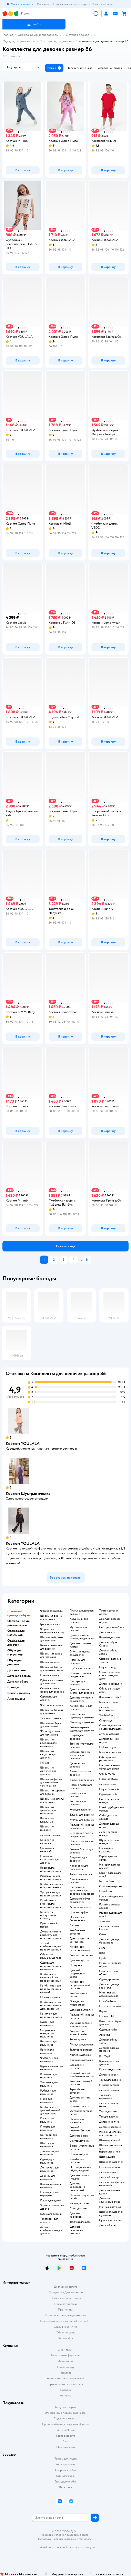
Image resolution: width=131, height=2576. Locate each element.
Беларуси (89, 2547)
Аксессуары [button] (16, 1699)
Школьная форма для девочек (51, 1617)
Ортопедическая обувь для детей (80, 2169)
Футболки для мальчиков (49, 2059)
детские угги (107, 1632)
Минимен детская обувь (110, 1964)
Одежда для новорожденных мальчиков (50, 1966)
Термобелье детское (77, 2091)
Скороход (105, 1720)
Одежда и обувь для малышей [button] (18, 1623)
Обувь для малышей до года (50, 1956)
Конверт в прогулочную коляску (48, 1915)
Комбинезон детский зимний (80, 1948)
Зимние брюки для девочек (81, 1851)
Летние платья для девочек (81, 1786)
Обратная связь (65, 2332)
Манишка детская (110, 2207)
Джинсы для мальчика (47, 2177)
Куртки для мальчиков (47, 2023)
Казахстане (73, 2547)
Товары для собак (65, 2470)
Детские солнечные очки (109, 2200)
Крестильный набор (48, 1925)
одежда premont (109, 1979)
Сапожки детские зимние (110, 1660)
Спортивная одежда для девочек (82, 1715)
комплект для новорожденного (51, 2015)
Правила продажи (65, 2304)
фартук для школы (51, 1705)
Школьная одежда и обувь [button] (18, 1613)
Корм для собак (65, 2476)
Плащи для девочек (82, 2044)
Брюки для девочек (82, 1780)
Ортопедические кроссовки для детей (110, 1675)
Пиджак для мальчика (77, 2120)
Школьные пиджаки (47, 1828)
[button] (34, 24)
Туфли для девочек (81, 1874)
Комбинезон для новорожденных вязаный (50, 1989)
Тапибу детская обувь (108, 1612)
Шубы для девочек (81, 1668)
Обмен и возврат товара (65, 2298)
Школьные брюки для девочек (51, 1711)
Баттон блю (106, 1881)
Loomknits (105, 1891)
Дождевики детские (77, 2066)
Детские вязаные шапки (109, 2192)
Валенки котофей (110, 1697)
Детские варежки (110, 2127)
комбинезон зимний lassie (78, 2032)
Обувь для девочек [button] (14, 1662)
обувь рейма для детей (109, 1690)
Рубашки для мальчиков (48, 2092)
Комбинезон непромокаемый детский (80, 1985)
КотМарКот (106, 2056)
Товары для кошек (65, 2458)
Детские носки (108, 2074)
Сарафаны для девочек (48, 1698)
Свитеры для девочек (77, 1683)
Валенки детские (109, 1637)
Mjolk (102, 1958)
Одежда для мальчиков (47, 2161)
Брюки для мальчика (47, 2051)
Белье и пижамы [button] (19, 1693)
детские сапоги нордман (79, 2177)
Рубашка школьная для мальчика (51, 1682)
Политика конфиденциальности (65, 2315)
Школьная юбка (50, 1662)
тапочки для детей (81, 2222)
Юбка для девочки (51, 2214)
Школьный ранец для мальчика (51, 1655)
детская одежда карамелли (109, 1986)
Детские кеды (108, 1784)
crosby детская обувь (108, 1973)
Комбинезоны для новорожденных (51, 1886)
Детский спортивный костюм (77, 1974)
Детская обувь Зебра (108, 1652)
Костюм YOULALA (23, 1443)
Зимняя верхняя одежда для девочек (82, 1729)
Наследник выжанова (106, 1850)
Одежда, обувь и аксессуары (38, 35)
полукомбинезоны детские (82, 2016)
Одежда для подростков (77, 2003)
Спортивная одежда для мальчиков (47, 2033)
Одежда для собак (65, 2481)
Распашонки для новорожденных (50, 1877)
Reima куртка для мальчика (50, 2185)
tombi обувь (107, 1715)
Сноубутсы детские (77, 2160)
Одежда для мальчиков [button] (16, 1633)
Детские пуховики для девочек (81, 1699)
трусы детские (108, 2111)
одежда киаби (108, 2029)
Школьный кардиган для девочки (48, 1754)
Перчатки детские (110, 2167)
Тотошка (104, 1921)
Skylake (44, 1762)
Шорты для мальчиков (47, 2144)
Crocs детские (78, 2208)
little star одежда (110, 2006)
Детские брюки (79, 2135)
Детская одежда (77, 35)
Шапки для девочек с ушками (111, 2213)
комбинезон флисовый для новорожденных (50, 1977)
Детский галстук (109, 2177)
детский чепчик (109, 2121)
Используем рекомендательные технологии (65, 2539)
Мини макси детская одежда (108, 1994)
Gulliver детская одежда (109, 1801)
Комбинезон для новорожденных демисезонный (50, 2005)
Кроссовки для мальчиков (79, 1867)
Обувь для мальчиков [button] (15, 1652)
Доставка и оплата (65, 2286)
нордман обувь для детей (82, 2196)
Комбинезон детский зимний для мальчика (50, 2110)
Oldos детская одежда (108, 1817)
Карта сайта (65, 2338)
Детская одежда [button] (19, 1676)
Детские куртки (80, 1960)
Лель (102, 1947)
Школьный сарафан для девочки (52, 1792)
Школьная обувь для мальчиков (50, 1725)
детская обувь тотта (108, 2041)
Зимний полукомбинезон (80, 2129)
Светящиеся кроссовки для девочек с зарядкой (82, 1890)
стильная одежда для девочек (80, 1653)
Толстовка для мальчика (49, 2084)
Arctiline (104, 2034)
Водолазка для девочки (78, 1859)
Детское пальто (79, 2106)
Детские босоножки (106, 1708)
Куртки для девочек (82, 1820)
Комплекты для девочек (57, 41)
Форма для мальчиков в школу (52, 1630)
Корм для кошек (65, 2464)
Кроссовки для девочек (79, 1880)
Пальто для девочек (82, 1722)
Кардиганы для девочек (79, 1620)
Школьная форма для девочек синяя (51, 1668)
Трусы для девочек (110, 2079)
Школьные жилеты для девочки (52, 1800)
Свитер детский (80, 2140)
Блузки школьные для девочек (51, 1647)
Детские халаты (109, 2090)
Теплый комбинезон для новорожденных (50, 1946)
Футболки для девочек (78, 1628)
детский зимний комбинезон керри (82, 2074)
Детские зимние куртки (80, 2099)
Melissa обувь (107, 1747)
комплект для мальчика (48, 2076)
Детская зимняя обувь (109, 1740)
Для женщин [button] (16, 1670)
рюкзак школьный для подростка (110, 2133)
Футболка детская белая (81, 2112)
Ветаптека (65, 2487)
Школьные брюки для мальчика (51, 1639)
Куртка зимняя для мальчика (51, 2067)
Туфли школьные (50, 1718)
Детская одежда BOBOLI (109, 2049)
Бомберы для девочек (78, 1794)
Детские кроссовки (76, 2215)
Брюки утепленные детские (82, 2147)
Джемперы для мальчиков (49, 2153)
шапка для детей (109, 2140)
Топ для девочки (109, 2116)
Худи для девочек (80, 1809)
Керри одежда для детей (110, 1874)
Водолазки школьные (47, 1820)
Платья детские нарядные (49, 2194)
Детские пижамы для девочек (80, 1674)
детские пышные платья (80, 1645)
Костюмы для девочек (78, 1803)
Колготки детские (110, 2069)
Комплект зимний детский (81, 2083)
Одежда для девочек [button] (16, 1643)
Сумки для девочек (111, 2220)
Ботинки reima (108, 1702)
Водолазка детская (81, 2060)
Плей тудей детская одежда (111, 1809)
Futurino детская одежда (109, 1906)
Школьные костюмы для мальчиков (48, 1743)
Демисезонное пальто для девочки (82, 1637)
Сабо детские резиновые (107, 1759)
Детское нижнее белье (109, 2105)
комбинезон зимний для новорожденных (50, 1904)
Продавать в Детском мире (66, 2292)
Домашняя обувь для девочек (80, 1900)
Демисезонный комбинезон (79, 1940)
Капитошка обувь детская (110, 2023)
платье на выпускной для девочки (49, 1860)
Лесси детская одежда (108, 1833)
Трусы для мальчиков (105, 2096)
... (80, 1260)
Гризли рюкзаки (50, 1624)
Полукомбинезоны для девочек (82, 1826)
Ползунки (76, 1965)
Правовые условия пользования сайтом (65, 2534)
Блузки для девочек (82, 1814)
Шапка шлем (107, 2156)
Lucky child (106, 2016)
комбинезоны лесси (78, 1995)
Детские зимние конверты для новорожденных (50, 1935)
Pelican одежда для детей (110, 1914)
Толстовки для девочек (49, 2220)
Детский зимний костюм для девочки (80, 1755)
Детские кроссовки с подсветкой (77, 2187)
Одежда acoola (108, 1794)
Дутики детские (109, 1734)
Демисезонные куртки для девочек (82, 1691)
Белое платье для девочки (80, 1773)
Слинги (74, 1925)
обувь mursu (107, 1773)
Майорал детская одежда (109, 1866)
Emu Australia (107, 2001)
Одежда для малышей (47, 1849)
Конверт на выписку (47, 1841)
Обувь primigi (108, 1667)
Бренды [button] (13, 1687)
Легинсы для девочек (77, 1661)
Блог (66, 2441)
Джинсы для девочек (77, 1765)
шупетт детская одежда (109, 1842)
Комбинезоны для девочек (81, 1707)
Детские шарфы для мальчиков (111, 2184)
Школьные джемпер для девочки (48, 1771)
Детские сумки (108, 2172)
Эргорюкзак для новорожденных (50, 1894)
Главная (7, 35)
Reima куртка (78, 2039)
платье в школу (50, 1675)
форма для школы (51, 1611)
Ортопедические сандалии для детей (111, 1727)
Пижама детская (109, 2085)
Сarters (103, 1934)
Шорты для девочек (76, 1737)
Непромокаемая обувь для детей (109, 1767)
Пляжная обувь (108, 1779)
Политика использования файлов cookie (65, 2321)
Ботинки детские (110, 1752)
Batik (102, 1953)
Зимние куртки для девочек (81, 1745)
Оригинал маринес (111, 1886)
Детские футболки (81, 2009)
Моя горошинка (50, 1997)
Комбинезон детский (77, 1932)
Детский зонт (107, 2225)
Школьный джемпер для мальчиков (48, 1810)
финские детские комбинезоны (81, 2024)
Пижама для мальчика (47, 2128)
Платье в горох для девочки (81, 1843)
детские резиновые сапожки (76, 2230)
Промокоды (65, 2309)
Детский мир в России (51, 2547)
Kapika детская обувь (108, 1858)
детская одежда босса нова (109, 1941)
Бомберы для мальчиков (48, 2136)
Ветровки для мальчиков (48, 2043)
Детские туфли (79, 1912)
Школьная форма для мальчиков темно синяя (51, 1782)
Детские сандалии (110, 1683)
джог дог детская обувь (109, 1620)
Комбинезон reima (81, 1955)
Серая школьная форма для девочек (52, 1690)
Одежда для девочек (17, 41)
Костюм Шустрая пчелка (28, 1493)
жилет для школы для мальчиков (51, 1733)
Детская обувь (79, 2154)
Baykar (103, 2011)
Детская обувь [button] (17, 1681)
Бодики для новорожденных (50, 1869)
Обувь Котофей (109, 1789)
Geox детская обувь (111, 1627)
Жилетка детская (80, 2055)
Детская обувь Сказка (108, 1644)
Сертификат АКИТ (65, 2327)
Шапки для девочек (111, 2162)
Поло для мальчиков (46, 2100)
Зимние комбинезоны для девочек (51, 2230)
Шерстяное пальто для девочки (81, 1834)
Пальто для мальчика (47, 2120)
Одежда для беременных (77, 1918)
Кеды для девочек (80, 1907)
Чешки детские (79, 2203)
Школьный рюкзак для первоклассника (111, 2148)
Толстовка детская (81, 2049)
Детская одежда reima (109, 1825)
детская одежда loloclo (109, 1927)
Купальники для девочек (109, 2063)
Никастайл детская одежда (111, 1898)
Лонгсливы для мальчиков (49, 2169)
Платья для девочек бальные (82, 1612)
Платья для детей (50, 2200)
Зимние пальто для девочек (52, 2207)
